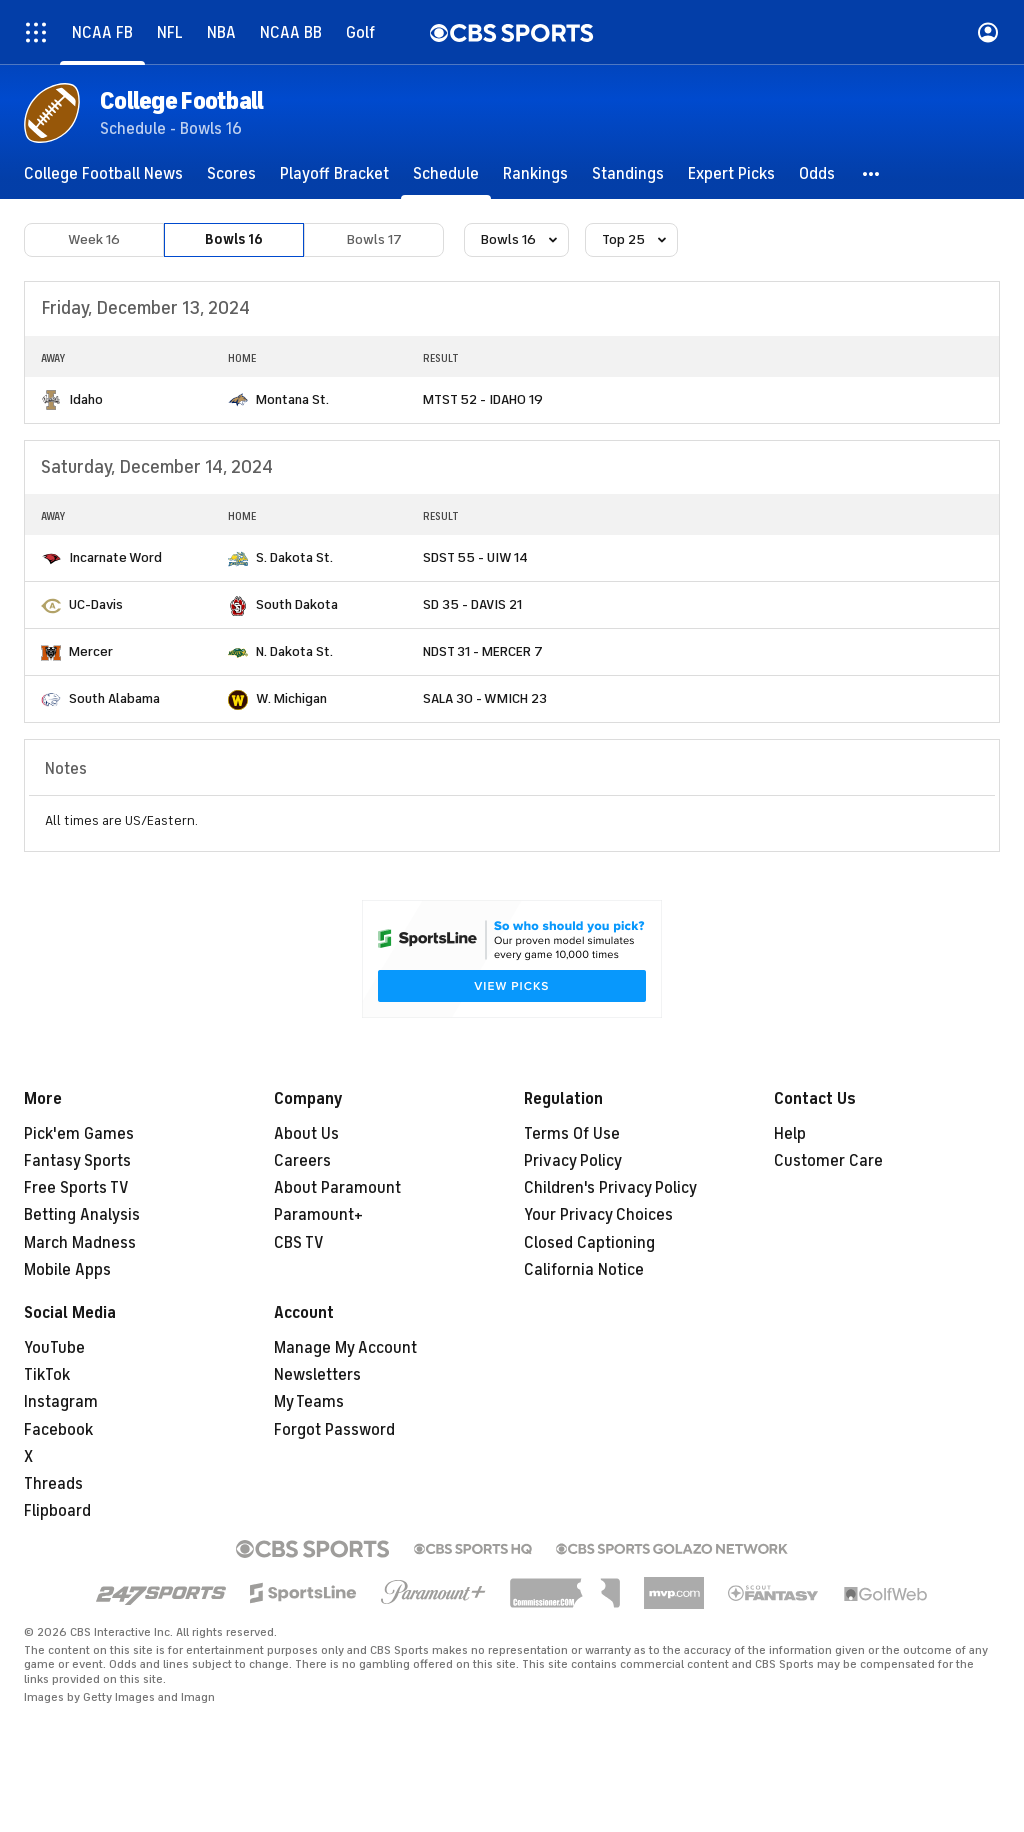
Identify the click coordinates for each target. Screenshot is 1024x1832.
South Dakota (297, 604)
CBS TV (299, 1243)
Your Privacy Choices (598, 1215)
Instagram (61, 1402)
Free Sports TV (76, 1188)
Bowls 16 (234, 239)
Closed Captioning (589, 1243)
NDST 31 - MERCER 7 (483, 651)
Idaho (86, 399)
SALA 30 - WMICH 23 (485, 698)
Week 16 (94, 239)
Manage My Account (345, 1348)
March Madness (80, 1243)
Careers (302, 1161)
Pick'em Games (79, 1134)
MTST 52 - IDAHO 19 (483, 399)
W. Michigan (291, 698)
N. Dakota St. (294, 651)
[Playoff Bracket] (334, 174)
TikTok (47, 1375)
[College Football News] (103, 174)
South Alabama (114, 698)
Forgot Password (334, 1430)
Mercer (91, 651)
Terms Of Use (572, 1134)
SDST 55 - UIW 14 (475, 557)
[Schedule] (446, 174)
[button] (872, 174)
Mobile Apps (67, 1270)
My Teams (309, 1402)
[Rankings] (535, 174)
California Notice (584, 1270)
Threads (53, 1484)
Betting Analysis (82, 1215)
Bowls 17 (374, 239)
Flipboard (57, 1511)
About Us (306, 1134)
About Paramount (337, 1188)
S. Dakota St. (294, 557)
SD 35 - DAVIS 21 (472, 604)
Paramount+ (318, 1215)
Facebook (58, 1430)
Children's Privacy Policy (610, 1188)
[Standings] (628, 174)
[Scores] (231, 174)
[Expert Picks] (731, 174)
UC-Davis (96, 604)
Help (790, 1134)
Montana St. (292, 399)
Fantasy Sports (77, 1161)
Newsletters (317, 1375)
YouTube (54, 1348)
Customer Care (828, 1161)
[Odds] (817, 174)
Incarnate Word (115, 557)
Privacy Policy (573, 1161)
